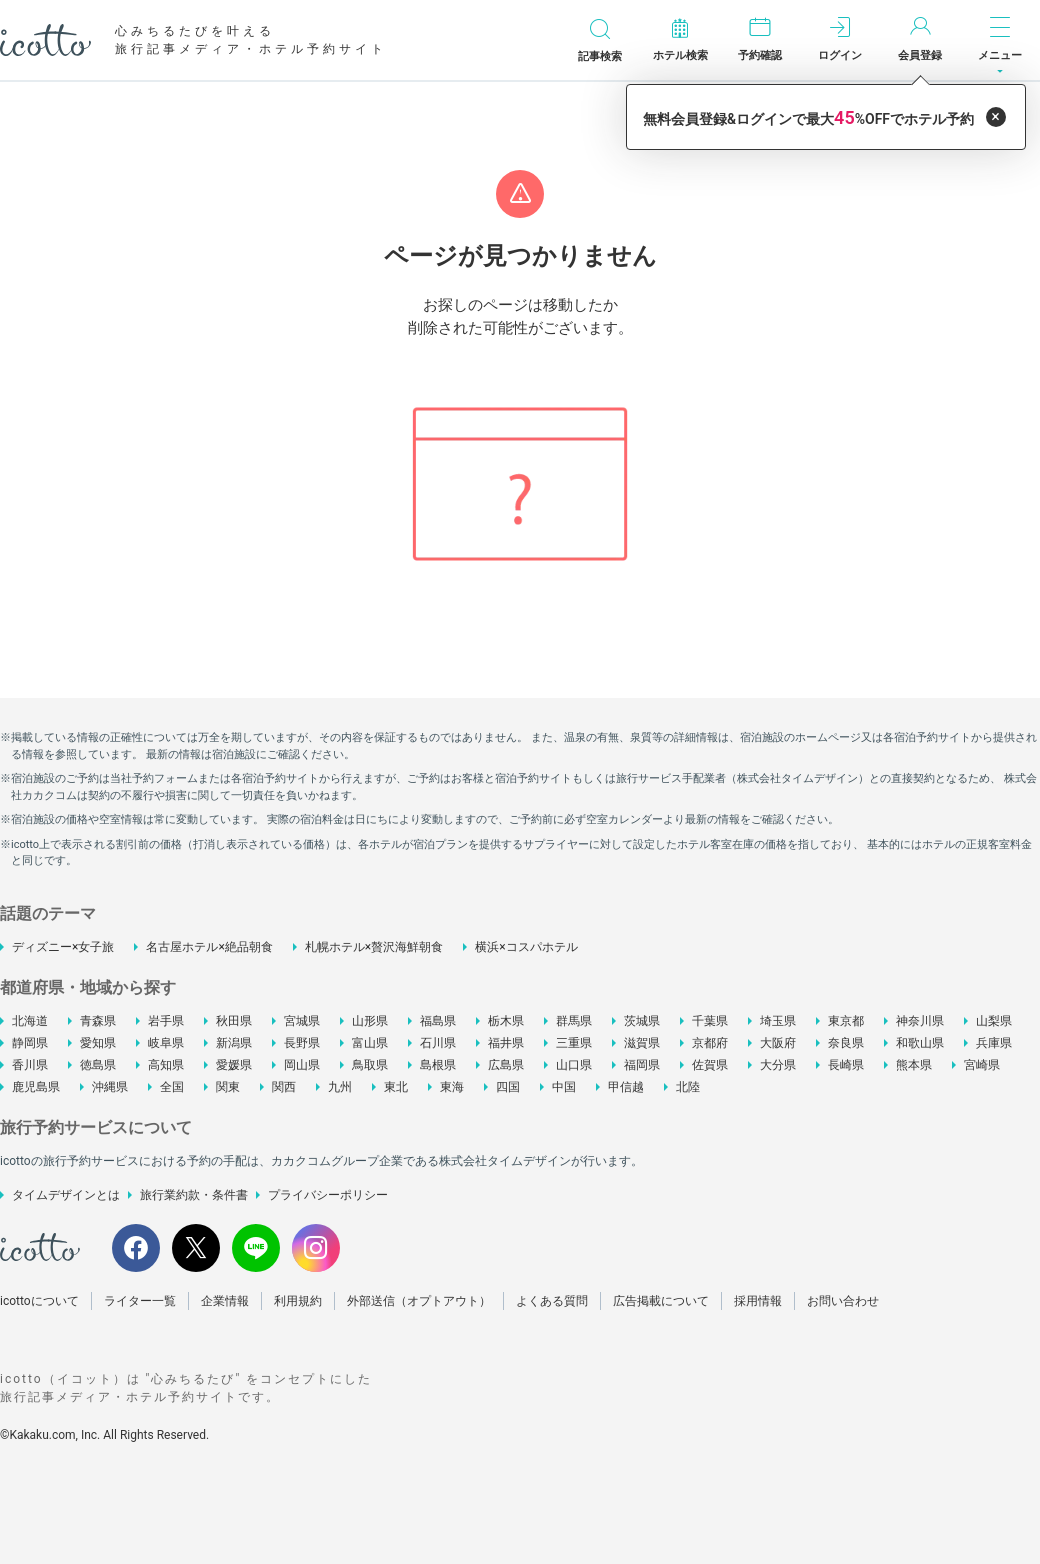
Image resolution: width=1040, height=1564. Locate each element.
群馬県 (574, 1021)
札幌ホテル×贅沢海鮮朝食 (374, 947)
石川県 (438, 1043)
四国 (508, 1087)
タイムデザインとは (66, 1195)
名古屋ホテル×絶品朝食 (209, 947)
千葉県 (710, 1021)
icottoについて (39, 1301)
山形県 (370, 1021)
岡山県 (302, 1065)
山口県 (574, 1065)
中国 (564, 1087)
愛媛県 (234, 1065)
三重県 (574, 1043)
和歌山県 (920, 1043)
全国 (172, 1087)
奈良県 (846, 1043)
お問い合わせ (843, 1301)
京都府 (710, 1043)
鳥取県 (370, 1065)
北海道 (30, 1021)
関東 (228, 1087)
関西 (284, 1087)
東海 (452, 1087)
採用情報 (758, 1301)
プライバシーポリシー (328, 1195)
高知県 (166, 1065)
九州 (340, 1087)
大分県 (778, 1065)
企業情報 (225, 1301)
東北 (396, 1087)
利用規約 (298, 1301)
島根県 (438, 1065)
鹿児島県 (36, 1087)
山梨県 (994, 1021)
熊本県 (914, 1065)
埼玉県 (778, 1021)
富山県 (370, 1043)
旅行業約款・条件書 (194, 1195)
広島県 (506, 1065)
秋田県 (234, 1021)
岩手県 (166, 1021)
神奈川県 (920, 1021)
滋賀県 (642, 1043)
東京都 (846, 1021)
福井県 (506, 1043)
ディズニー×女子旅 (63, 947)
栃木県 (506, 1021)
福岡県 (642, 1065)
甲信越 (626, 1087)
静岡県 (30, 1043)
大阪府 (778, 1043)
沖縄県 (110, 1087)
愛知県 (98, 1043)
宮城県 (302, 1021)
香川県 (30, 1065)
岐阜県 (166, 1043)
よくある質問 (552, 1301)
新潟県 (234, 1043)
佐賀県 (710, 1065)
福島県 (438, 1021)
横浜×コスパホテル (526, 947)
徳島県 (98, 1065)
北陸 (688, 1087)
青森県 (98, 1021)
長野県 (302, 1043)
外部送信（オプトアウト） (419, 1301)
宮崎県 (982, 1065)
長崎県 (846, 1065)
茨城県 (642, 1021)
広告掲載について (661, 1301)
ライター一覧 (140, 1301)
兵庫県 (994, 1043)
